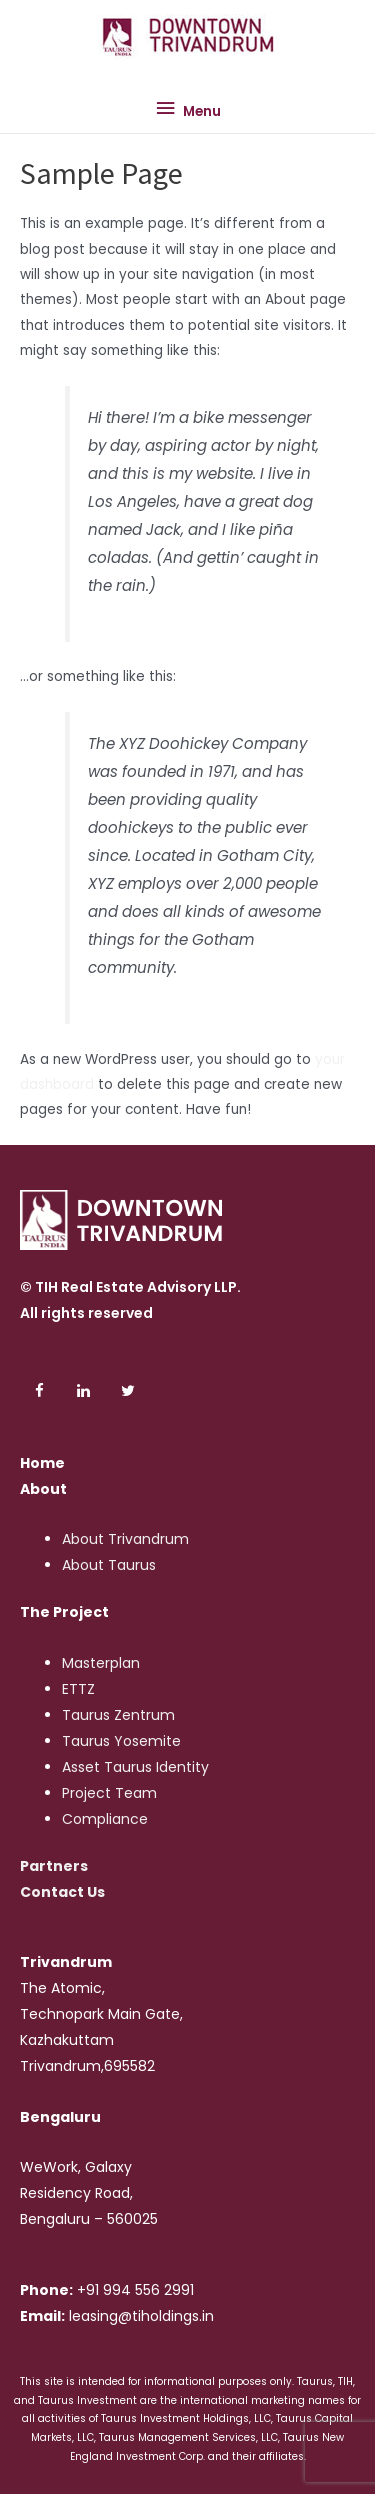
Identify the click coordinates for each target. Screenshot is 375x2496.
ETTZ (78, 1689)
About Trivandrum (125, 1539)
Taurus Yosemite (121, 1741)
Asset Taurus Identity (135, 1767)
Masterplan (101, 1663)
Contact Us (62, 1892)
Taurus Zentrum (118, 1715)
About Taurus (109, 1565)
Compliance (105, 1819)
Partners (54, 1866)
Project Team (109, 1793)
